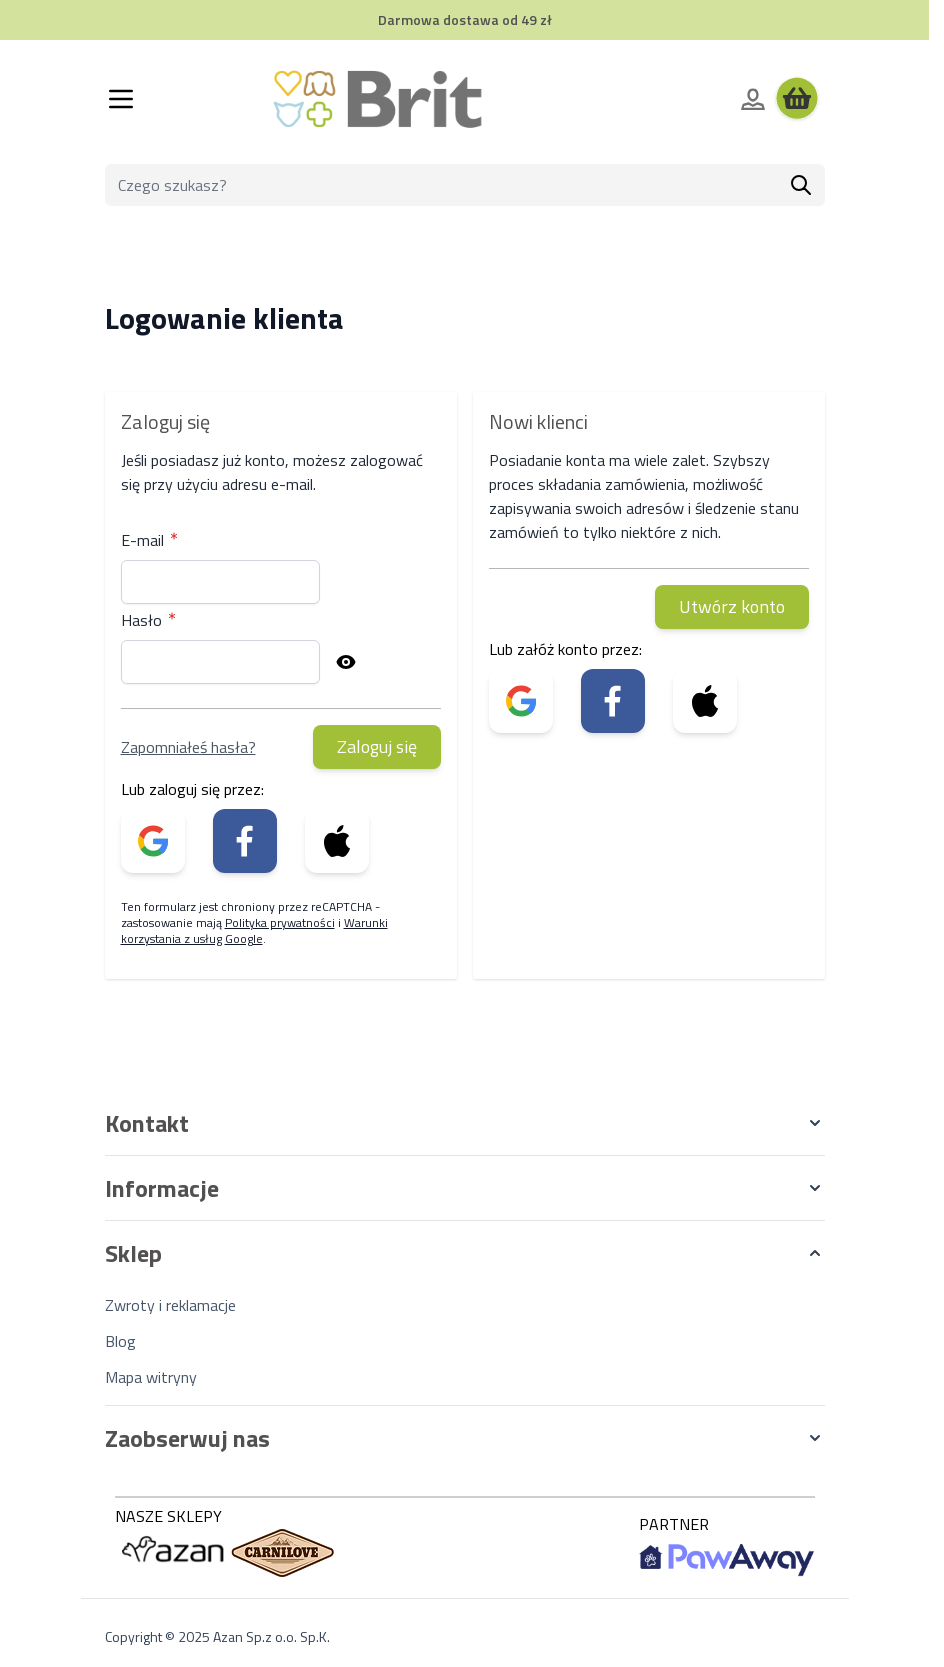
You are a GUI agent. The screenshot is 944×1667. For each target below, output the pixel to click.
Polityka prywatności (280, 922)
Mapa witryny (151, 1377)
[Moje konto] (753, 99)
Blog (120, 1341)
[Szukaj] (801, 185)
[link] (153, 841)
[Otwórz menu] (121, 99)
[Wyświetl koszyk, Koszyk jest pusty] (797, 99)
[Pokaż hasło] (346, 662)
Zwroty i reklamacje (170, 1305)
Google (244, 938)
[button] (465, 1123)
